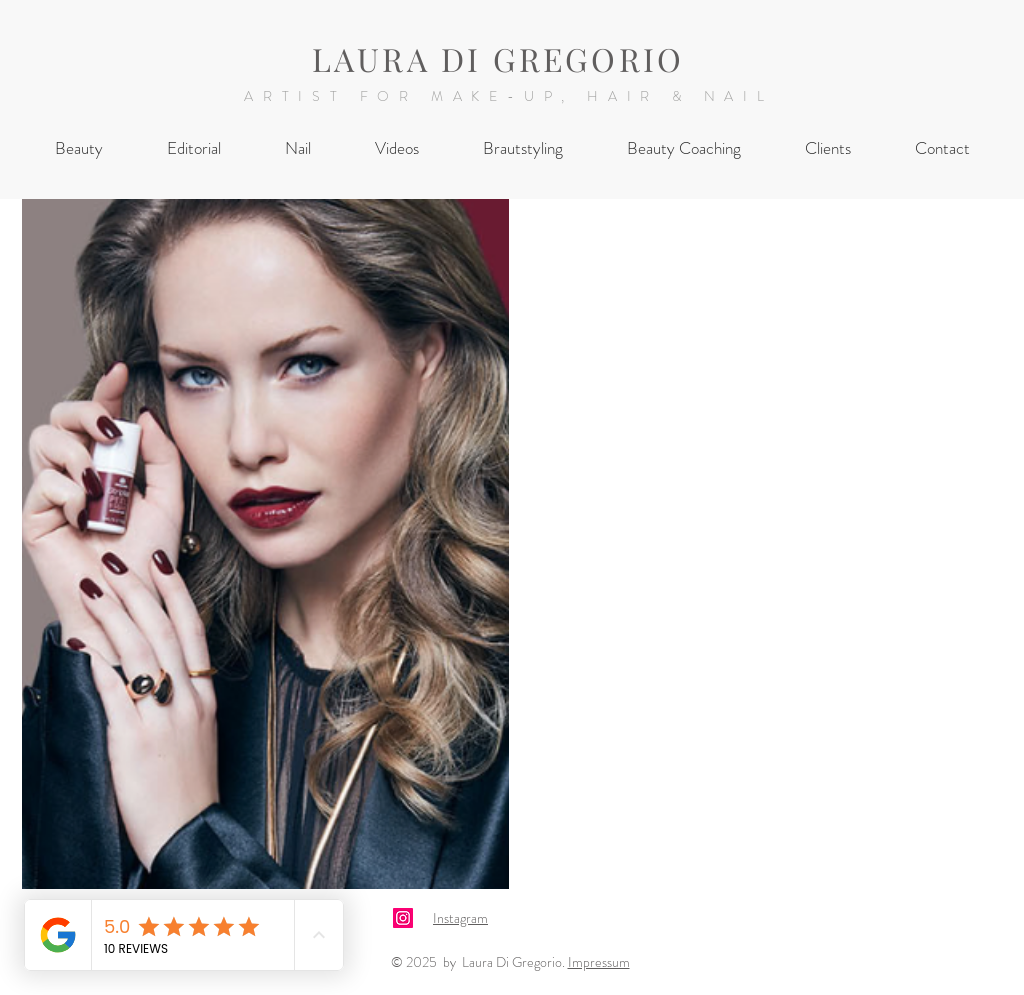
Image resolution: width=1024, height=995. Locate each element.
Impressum (599, 962)
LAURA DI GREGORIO (498, 58)
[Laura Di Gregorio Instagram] (403, 918)
